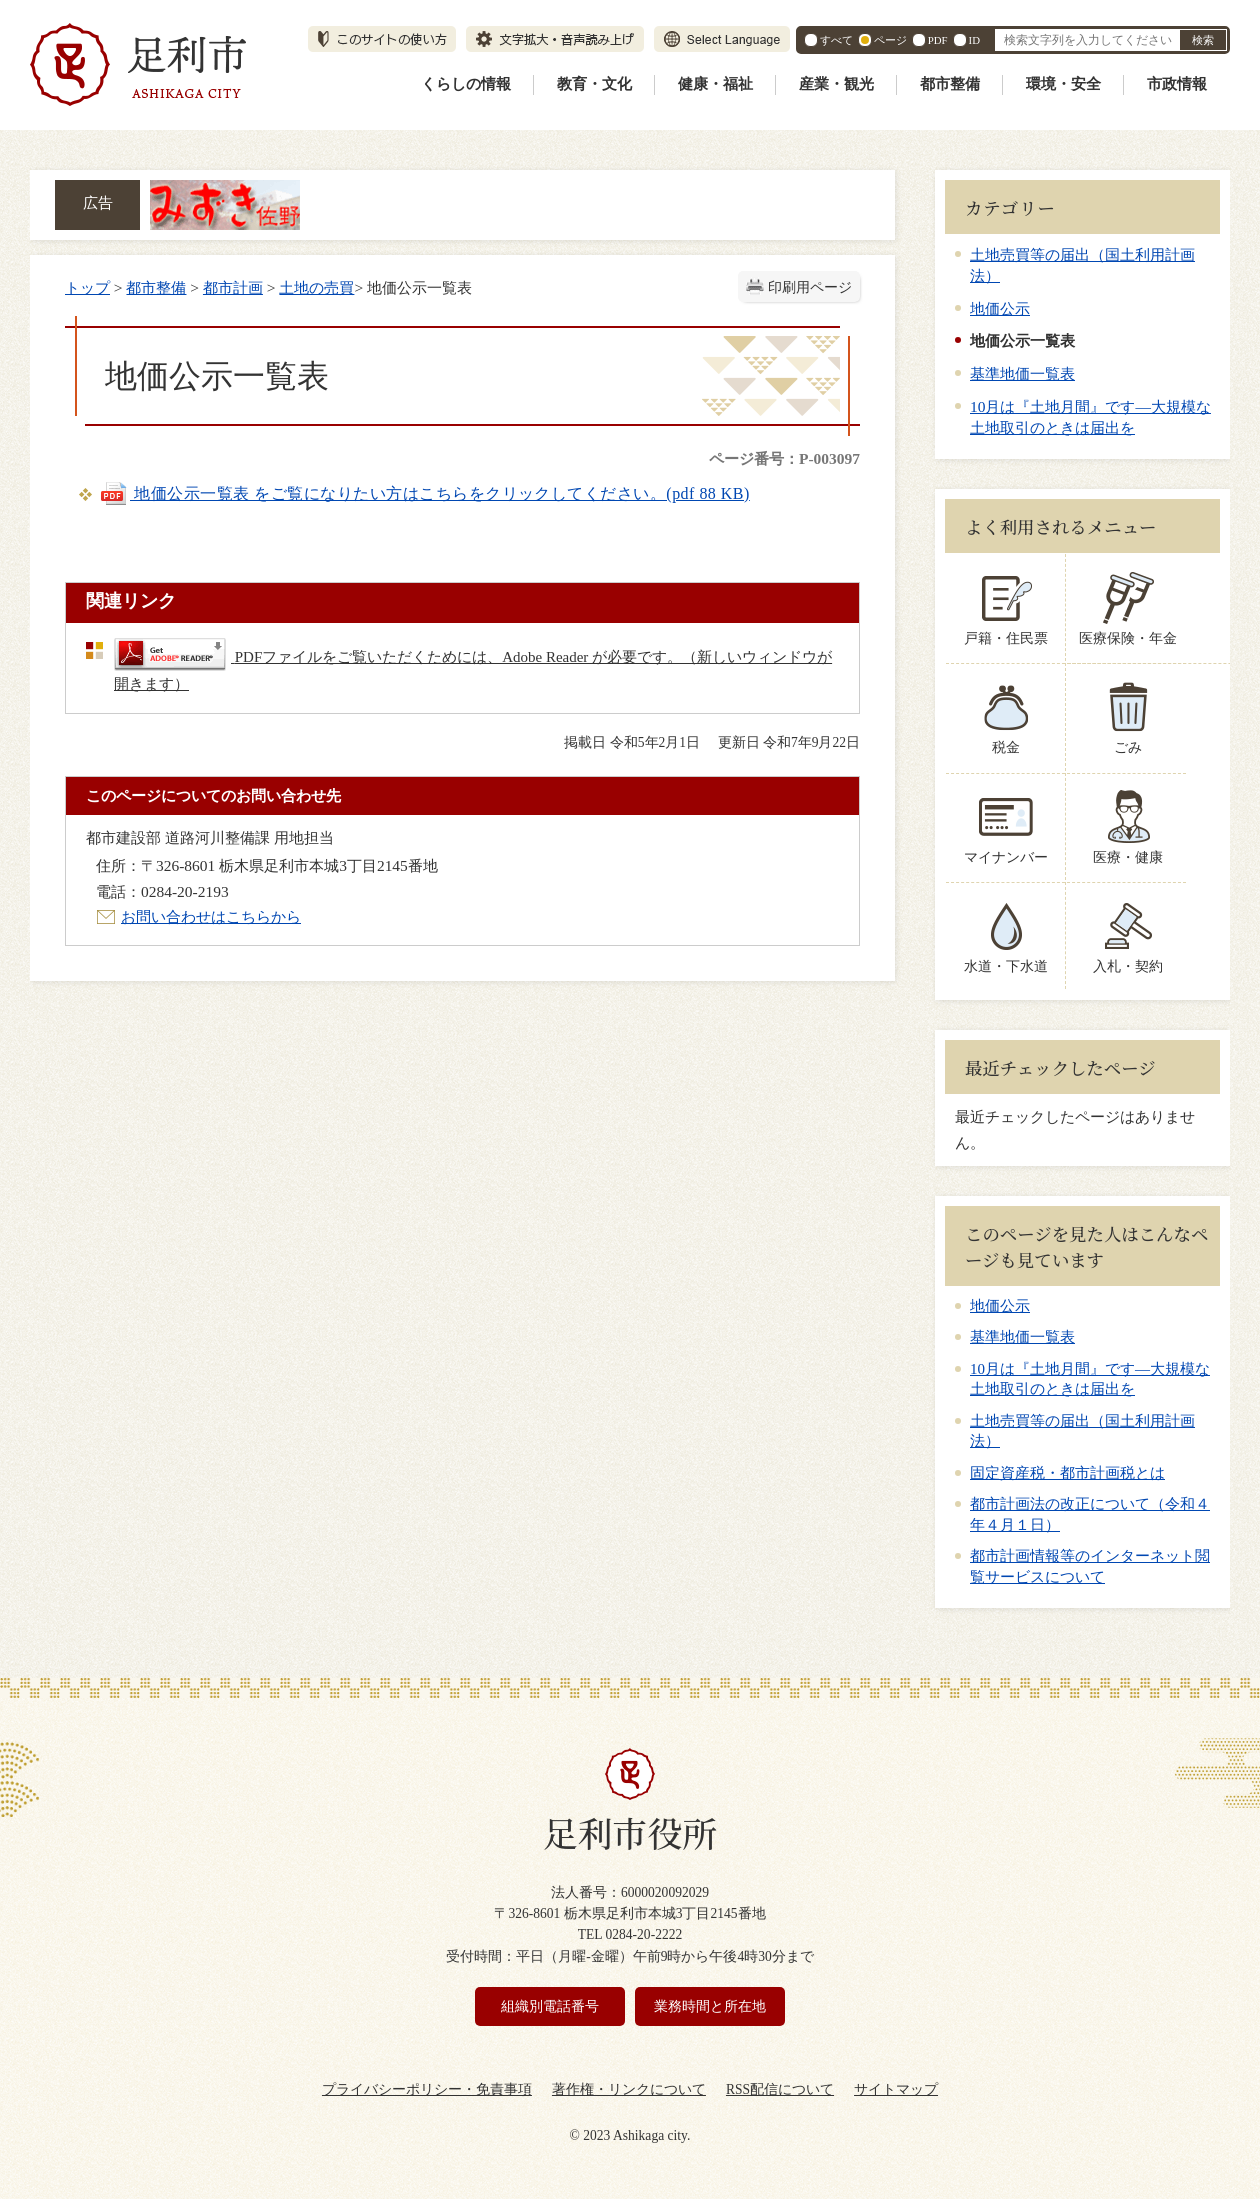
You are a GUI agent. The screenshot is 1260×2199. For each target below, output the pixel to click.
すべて (836, 40)
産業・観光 (836, 84)
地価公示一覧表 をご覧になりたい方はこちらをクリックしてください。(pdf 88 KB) (424, 493)
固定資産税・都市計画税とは (1067, 1473)
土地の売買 (316, 287)
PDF (938, 40)
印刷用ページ (810, 287)
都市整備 (950, 84)
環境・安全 (1063, 84)
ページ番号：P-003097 (784, 458)
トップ (87, 287)
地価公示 (1000, 308)
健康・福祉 (715, 84)
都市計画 (233, 287)
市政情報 (1177, 84)
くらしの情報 (466, 84)
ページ (890, 40)
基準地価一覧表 (1022, 373)
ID (974, 40)
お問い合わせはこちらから (211, 916)
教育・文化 (594, 84)
